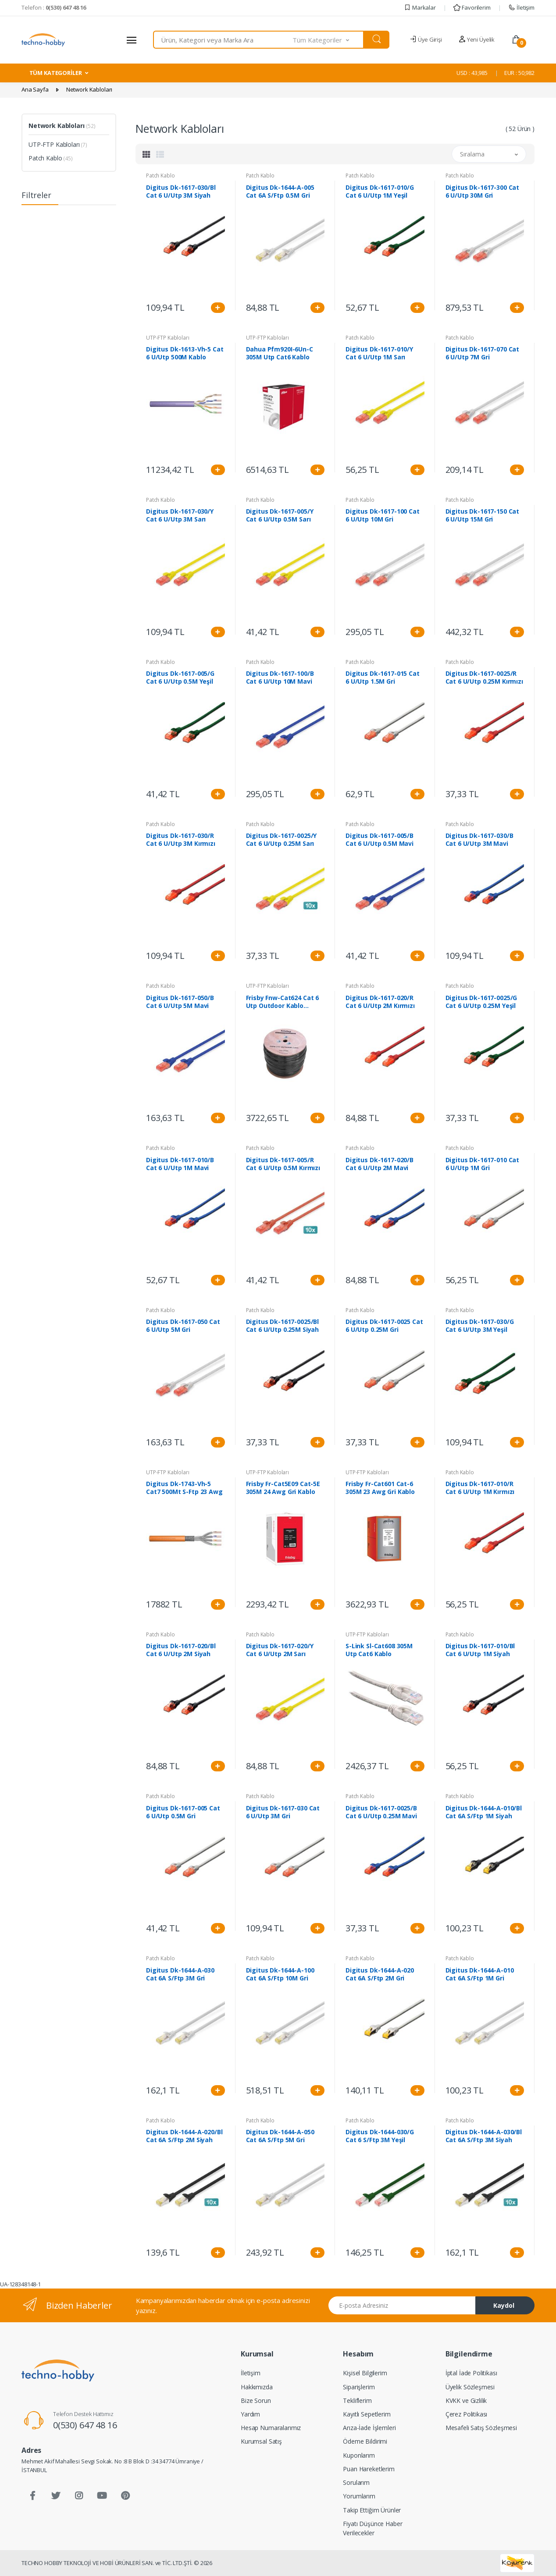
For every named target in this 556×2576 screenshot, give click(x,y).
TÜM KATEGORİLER (55, 73)
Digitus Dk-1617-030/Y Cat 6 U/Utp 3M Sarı (180, 515)
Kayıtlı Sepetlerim (366, 2414)
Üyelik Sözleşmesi (470, 2387)
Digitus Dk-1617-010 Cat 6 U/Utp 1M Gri (483, 1164)
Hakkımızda (257, 2387)
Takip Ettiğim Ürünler (372, 2510)
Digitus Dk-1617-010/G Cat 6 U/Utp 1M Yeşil (380, 191)
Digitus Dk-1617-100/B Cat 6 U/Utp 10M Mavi (280, 677)
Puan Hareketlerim (369, 2469)
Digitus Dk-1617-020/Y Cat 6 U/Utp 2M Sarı (280, 1650)
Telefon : (53, 7)
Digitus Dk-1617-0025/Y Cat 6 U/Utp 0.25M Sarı (281, 840)
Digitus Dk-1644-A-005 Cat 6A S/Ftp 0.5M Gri (280, 191)
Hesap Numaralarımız (271, 2427)
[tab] (146, 154)
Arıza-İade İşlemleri (369, 2427)
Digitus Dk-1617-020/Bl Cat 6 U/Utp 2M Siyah (181, 1650)
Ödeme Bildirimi (365, 2441)
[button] (328, 40)
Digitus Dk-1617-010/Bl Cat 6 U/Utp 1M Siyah (480, 1650)
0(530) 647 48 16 (85, 2425)
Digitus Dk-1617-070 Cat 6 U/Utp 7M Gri (483, 353)
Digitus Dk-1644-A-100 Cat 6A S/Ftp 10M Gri (280, 1974)
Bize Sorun (256, 2400)
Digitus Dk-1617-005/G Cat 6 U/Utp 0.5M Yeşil (180, 677)
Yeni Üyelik (477, 39)
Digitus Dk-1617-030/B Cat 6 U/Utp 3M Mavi (479, 840)
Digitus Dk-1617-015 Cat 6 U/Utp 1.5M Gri (383, 677)
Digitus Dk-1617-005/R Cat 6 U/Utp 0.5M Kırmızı (283, 1164)
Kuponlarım (359, 2455)
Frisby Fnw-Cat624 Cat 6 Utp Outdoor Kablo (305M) (282, 1002)
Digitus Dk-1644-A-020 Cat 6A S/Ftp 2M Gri (380, 1974)
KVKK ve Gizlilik (466, 2400)
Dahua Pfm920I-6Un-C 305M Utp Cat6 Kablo (279, 353)
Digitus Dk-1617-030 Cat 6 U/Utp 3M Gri (283, 1812)
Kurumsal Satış (261, 2441)
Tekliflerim (357, 2400)
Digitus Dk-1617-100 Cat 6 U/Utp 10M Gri (383, 515)
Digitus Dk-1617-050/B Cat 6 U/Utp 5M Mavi (180, 1002)
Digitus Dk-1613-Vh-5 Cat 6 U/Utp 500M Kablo (185, 353)
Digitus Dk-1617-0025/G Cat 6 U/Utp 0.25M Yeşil (481, 1002)
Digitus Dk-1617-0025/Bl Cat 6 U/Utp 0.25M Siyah (282, 1326)
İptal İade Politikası (471, 2373)
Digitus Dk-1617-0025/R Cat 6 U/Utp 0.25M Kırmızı (484, 677)
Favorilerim (471, 7)
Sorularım (356, 2482)
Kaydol (503, 2305)
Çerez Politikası (467, 2414)
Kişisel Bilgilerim (365, 2373)
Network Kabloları (62, 125)
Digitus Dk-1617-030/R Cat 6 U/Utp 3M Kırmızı (180, 840)
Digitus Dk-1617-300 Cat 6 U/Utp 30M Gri (483, 191)
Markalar (420, 7)
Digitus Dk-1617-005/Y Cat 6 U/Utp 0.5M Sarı (280, 515)
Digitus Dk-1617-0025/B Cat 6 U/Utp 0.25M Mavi (381, 1812)
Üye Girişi (426, 39)
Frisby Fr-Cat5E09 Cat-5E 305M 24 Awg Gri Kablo (283, 1488)
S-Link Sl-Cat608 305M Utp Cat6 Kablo (379, 1650)
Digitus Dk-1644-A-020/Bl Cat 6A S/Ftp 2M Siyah (184, 2136)
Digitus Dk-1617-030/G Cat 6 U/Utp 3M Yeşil (480, 1326)
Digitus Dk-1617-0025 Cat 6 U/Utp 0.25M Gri (384, 1326)
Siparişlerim (358, 2387)
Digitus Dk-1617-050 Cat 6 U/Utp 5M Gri (183, 1326)
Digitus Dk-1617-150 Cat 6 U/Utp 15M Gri (483, 515)
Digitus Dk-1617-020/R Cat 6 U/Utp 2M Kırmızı (380, 1002)
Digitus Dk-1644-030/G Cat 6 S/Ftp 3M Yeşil (380, 2136)
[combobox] (223, 40)
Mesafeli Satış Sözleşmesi (481, 2427)
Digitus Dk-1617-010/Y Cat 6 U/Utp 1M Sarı (379, 353)
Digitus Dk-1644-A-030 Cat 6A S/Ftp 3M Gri (180, 1974)
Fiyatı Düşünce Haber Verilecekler (372, 2528)
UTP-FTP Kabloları (58, 144)
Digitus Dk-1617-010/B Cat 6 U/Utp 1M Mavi (180, 1164)
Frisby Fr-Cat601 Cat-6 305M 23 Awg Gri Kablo (380, 1488)
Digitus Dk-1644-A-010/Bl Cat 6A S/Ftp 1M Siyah (484, 1812)
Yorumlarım (359, 2496)
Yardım (250, 2414)
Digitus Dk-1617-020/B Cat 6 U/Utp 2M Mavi (379, 1164)
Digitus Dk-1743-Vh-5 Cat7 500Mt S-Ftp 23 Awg (184, 1488)
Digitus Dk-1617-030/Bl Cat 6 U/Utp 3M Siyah (181, 191)
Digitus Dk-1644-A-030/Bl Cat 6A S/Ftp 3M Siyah (484, 2136)
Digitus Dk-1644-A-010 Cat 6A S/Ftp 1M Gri (480, 1974)
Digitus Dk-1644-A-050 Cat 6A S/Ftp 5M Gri (280, 2136)
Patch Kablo (51, 158)
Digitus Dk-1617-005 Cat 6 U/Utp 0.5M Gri (183, 1812)
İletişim (521, 7)
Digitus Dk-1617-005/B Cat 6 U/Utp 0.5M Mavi (379, 840)
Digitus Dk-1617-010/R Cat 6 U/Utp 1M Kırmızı (480, 1488)
